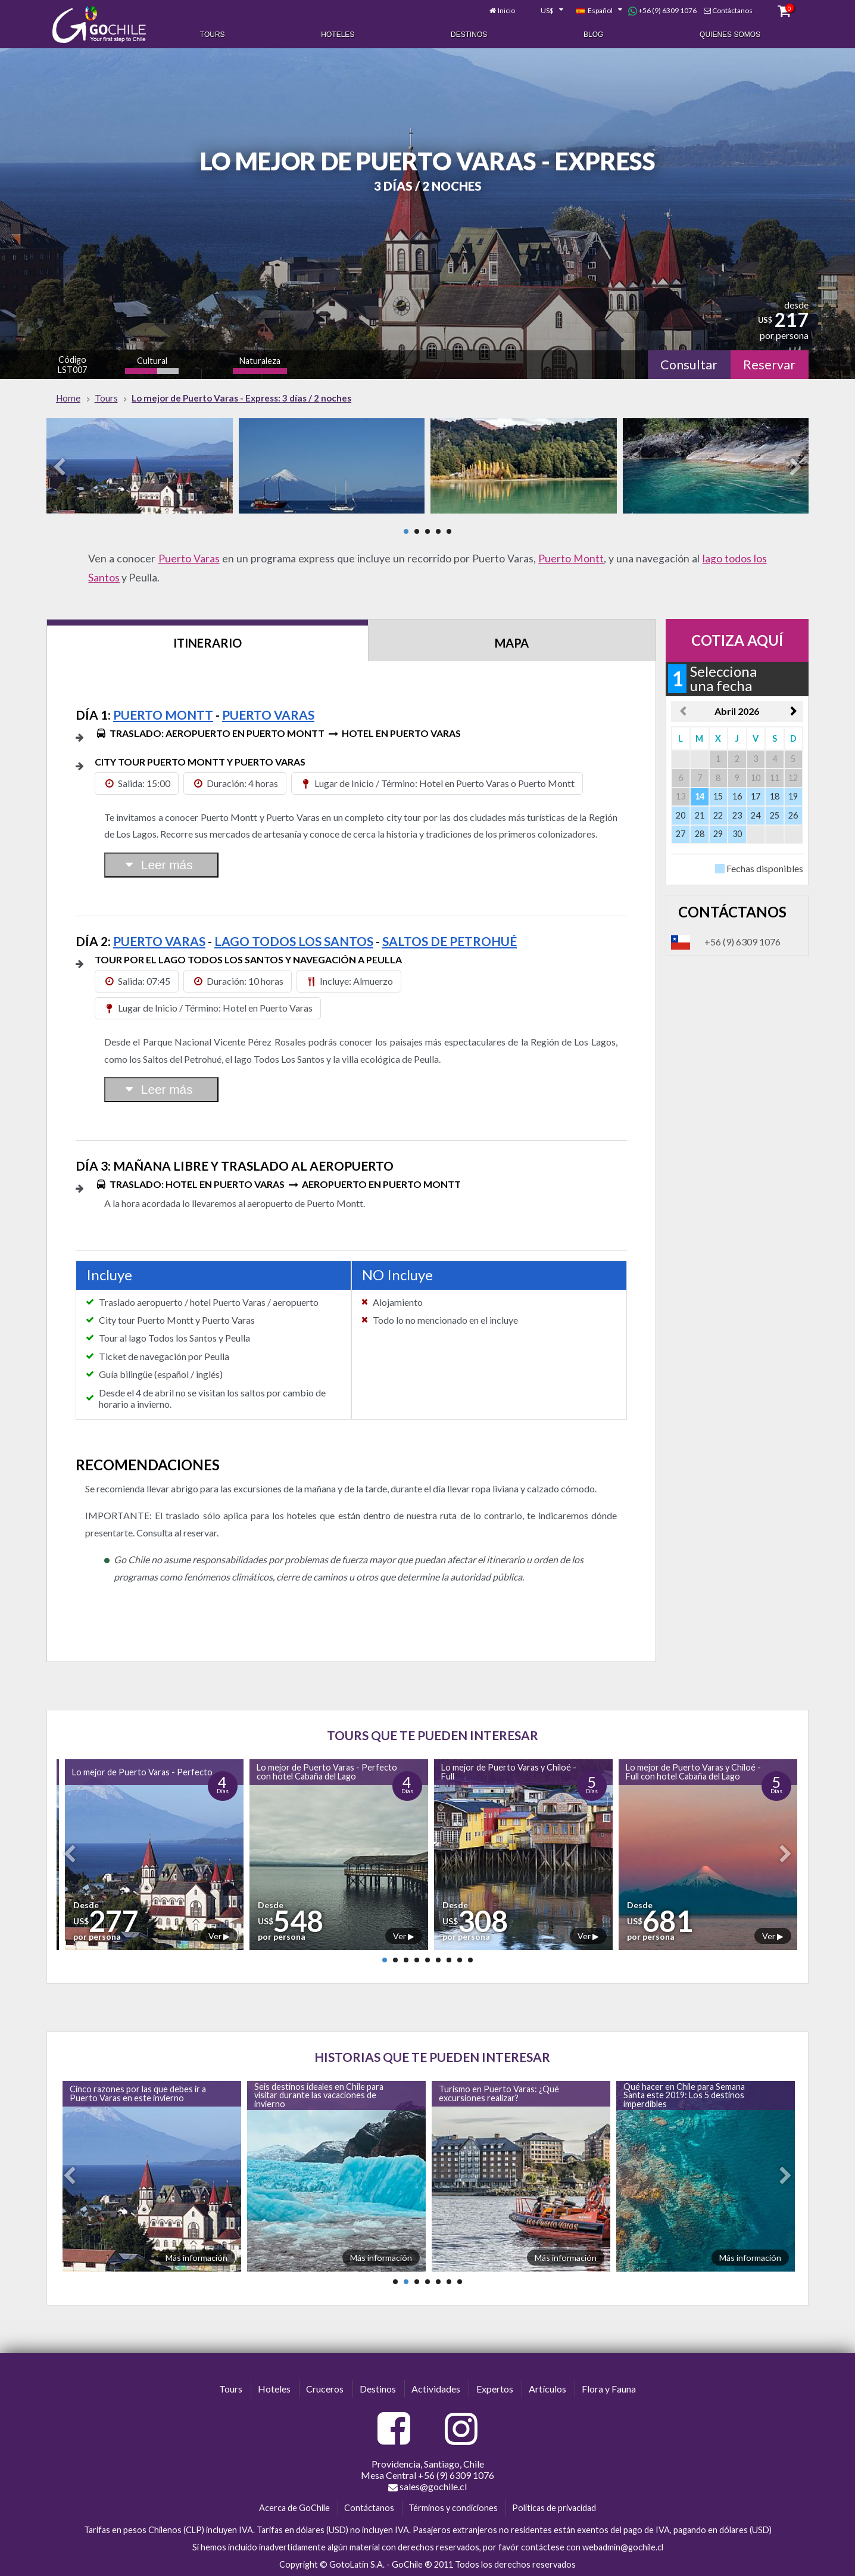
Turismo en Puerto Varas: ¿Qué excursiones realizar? (499, 2093)
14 (699, 796)
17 (755, 796)
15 (718, 796)
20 (680, 815)
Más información (196, 2258)
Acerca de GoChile (294, 2508)
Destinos (469, 34)
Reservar (769, 364)
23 (737, 815)
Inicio (506, 10)
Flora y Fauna (609, 2388)
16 (737, 796)
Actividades (435, 2388)
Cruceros (325, 2388)
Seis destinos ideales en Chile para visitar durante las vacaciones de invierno (318, 2095)
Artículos (547, 2388)
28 (699, 834)
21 (699, 815)
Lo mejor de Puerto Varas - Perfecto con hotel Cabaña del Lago (327, 1771)
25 (774, 815)
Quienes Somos (730, 34)
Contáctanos (732, 10)
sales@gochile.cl (427, 2487)
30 (737, 834)
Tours (212, 34)
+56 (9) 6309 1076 (662, 10)
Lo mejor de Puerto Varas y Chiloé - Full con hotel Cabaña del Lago (693, 1771)
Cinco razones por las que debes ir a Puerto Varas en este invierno (138, 2093)
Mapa (512, 643)
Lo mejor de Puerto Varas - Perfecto (142, 1772)
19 (793, 796)
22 (718, 815)
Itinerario (207, 643)
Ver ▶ (219, 1936)
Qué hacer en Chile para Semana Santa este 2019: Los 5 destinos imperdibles (684, 2095)
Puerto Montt (571, 558)
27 (680, 834)
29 (718, 834)
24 (755, 815)
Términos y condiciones (453, 2508)
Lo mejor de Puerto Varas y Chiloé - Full (508, 1771)
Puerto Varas (189, 558)
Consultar (688, 364)
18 (774, 796)
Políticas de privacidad (554, 2508)
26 (793, 815)
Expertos (494, 2388)
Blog (593, 34)
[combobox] (545, 10)
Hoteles (337, 34)
